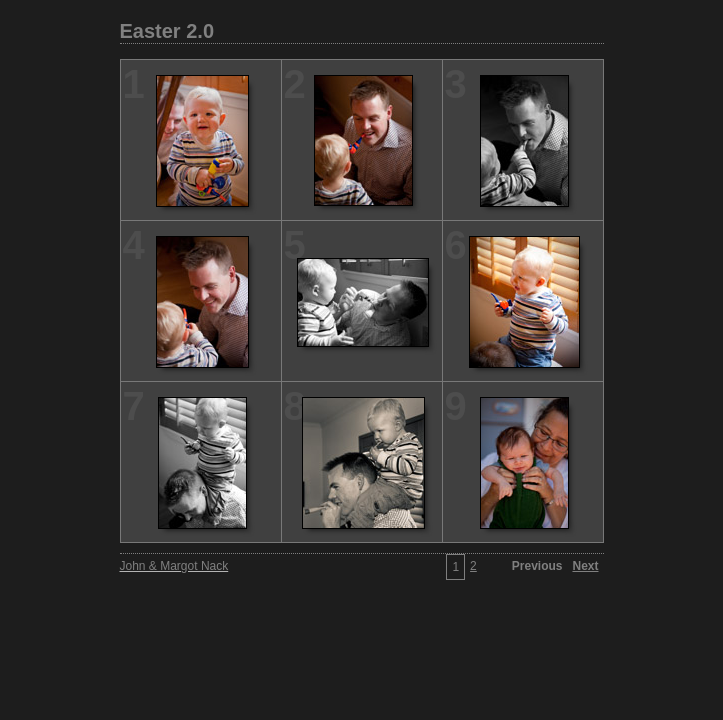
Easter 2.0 (167, 31)
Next (585, 566)
